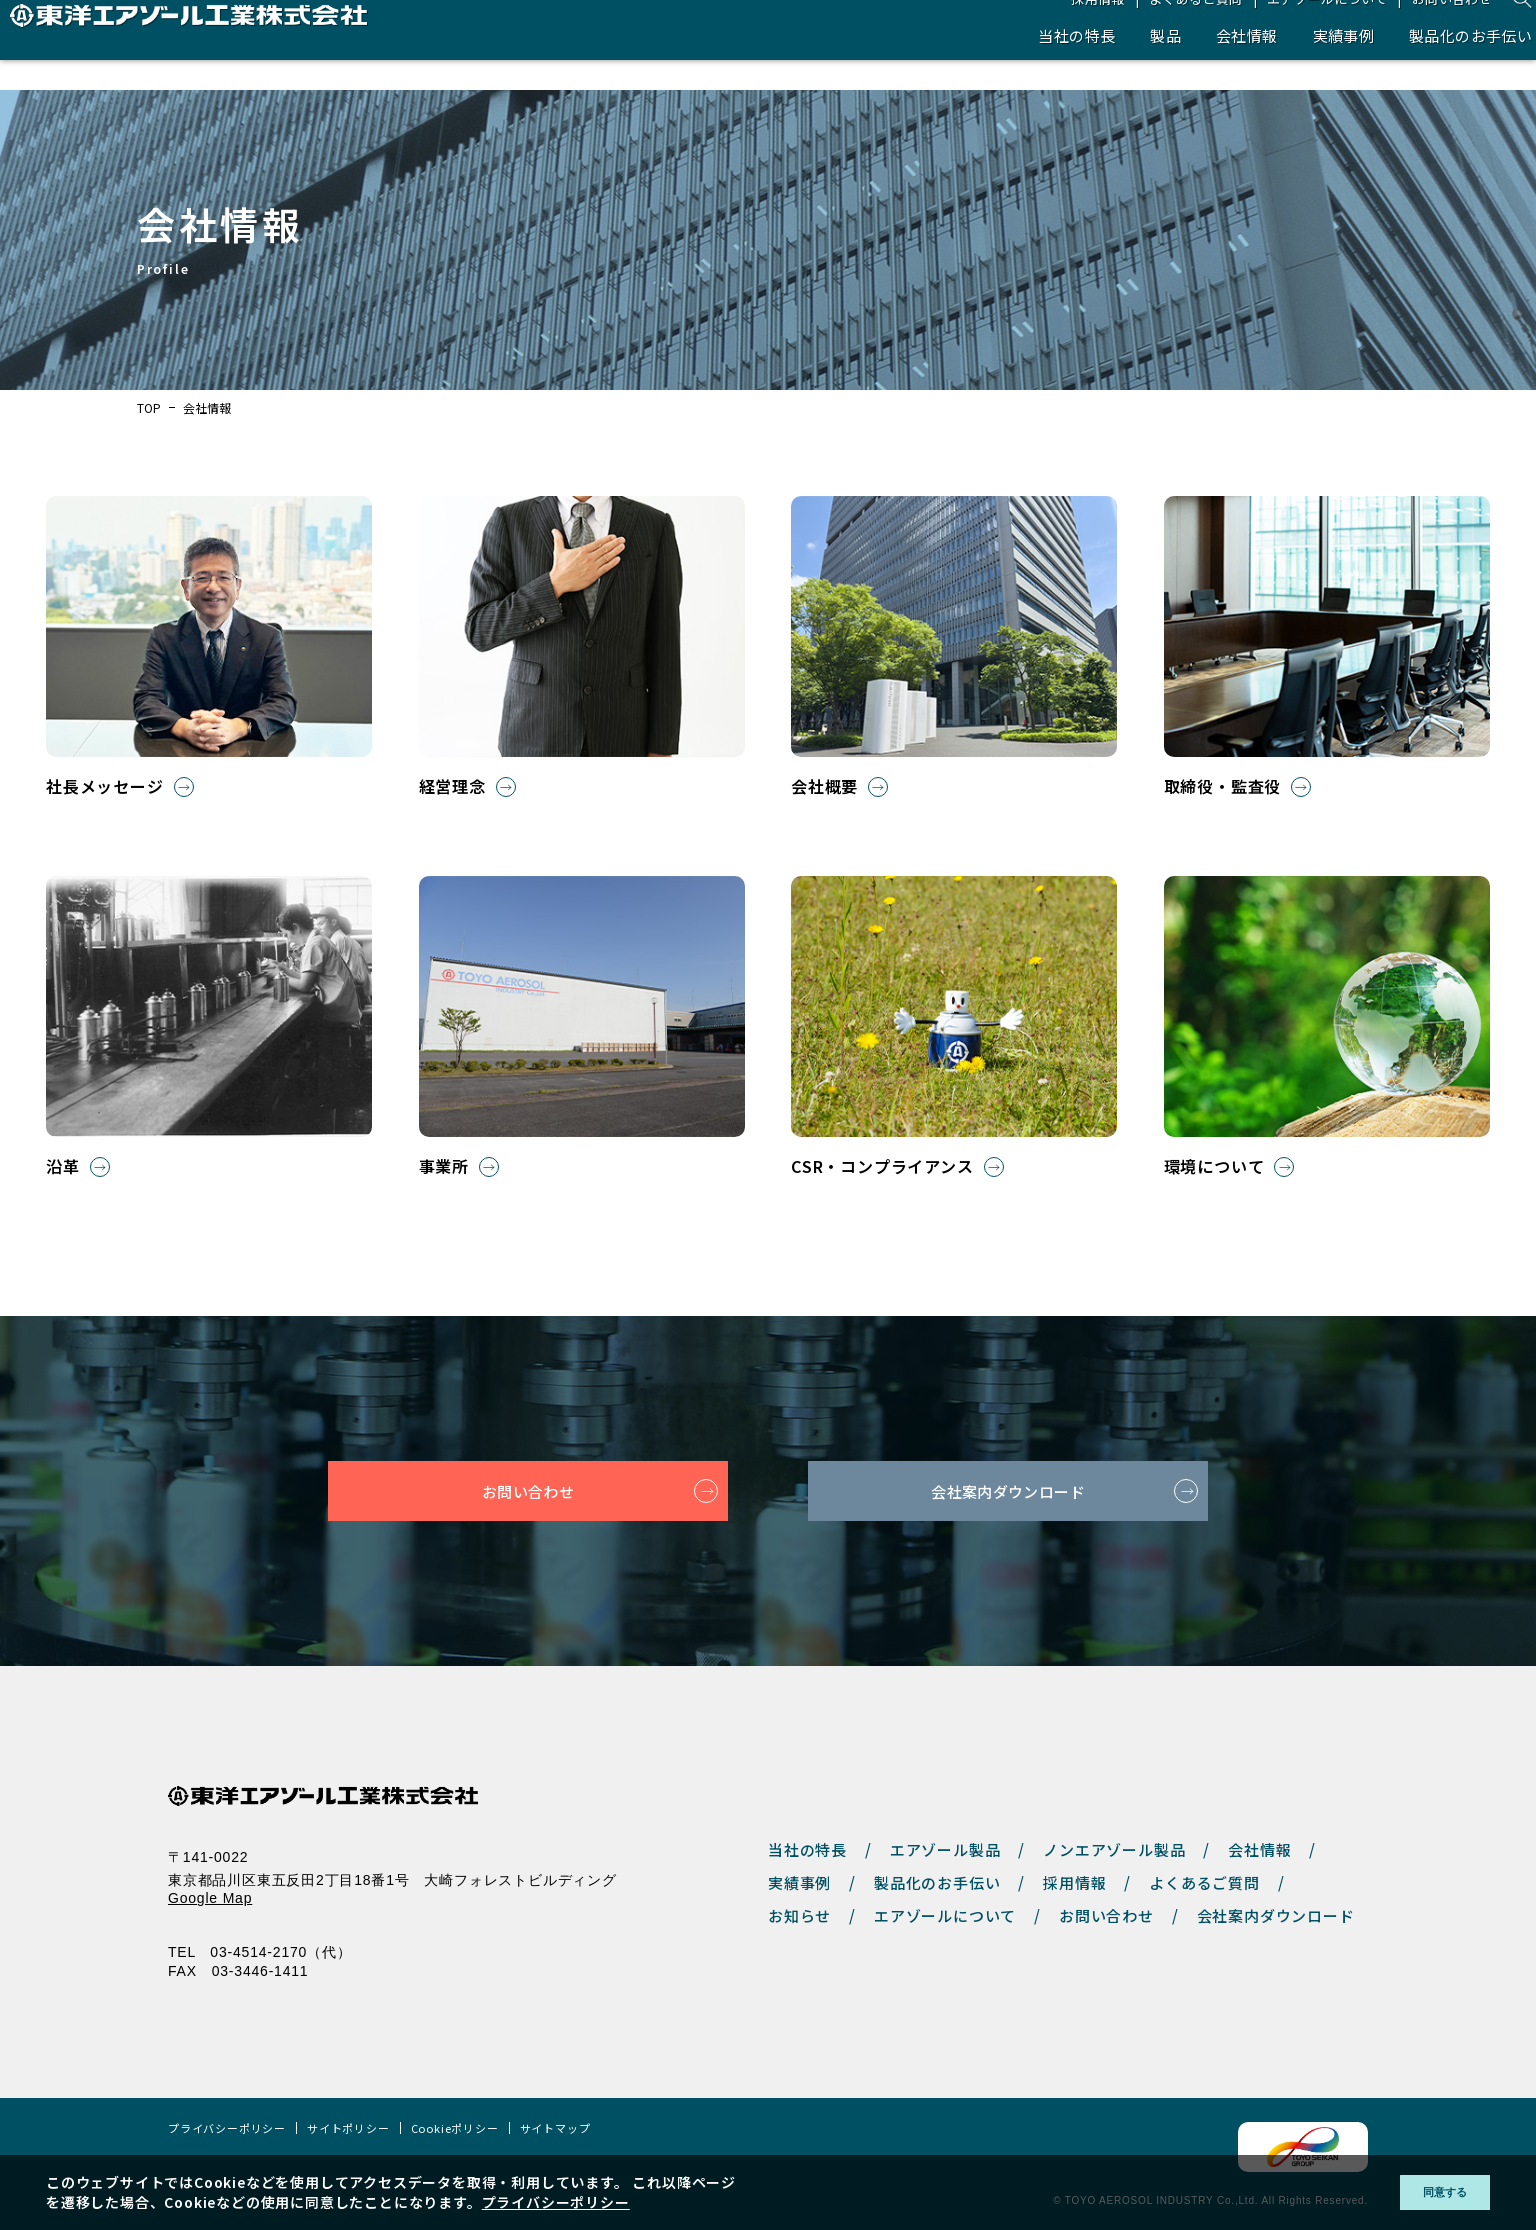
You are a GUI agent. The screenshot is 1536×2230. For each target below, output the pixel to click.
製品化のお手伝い (1434, 65)
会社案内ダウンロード (1008, 1491)
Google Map (210, 1898)
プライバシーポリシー (227, 2128)
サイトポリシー (348, 2128)
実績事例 (1297, 65)
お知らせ (799, 1915)
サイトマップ (555, 2128)
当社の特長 (1017, 65)
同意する (1430, 2192)
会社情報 (1195, 65)
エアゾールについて (1291, 27)
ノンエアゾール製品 (1114, 1849)
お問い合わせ (1419, 27)
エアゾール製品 (945, 1849)
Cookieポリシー (455, 2128)
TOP (149, 408)
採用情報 (1055, 27)
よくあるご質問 (1156, 27)
